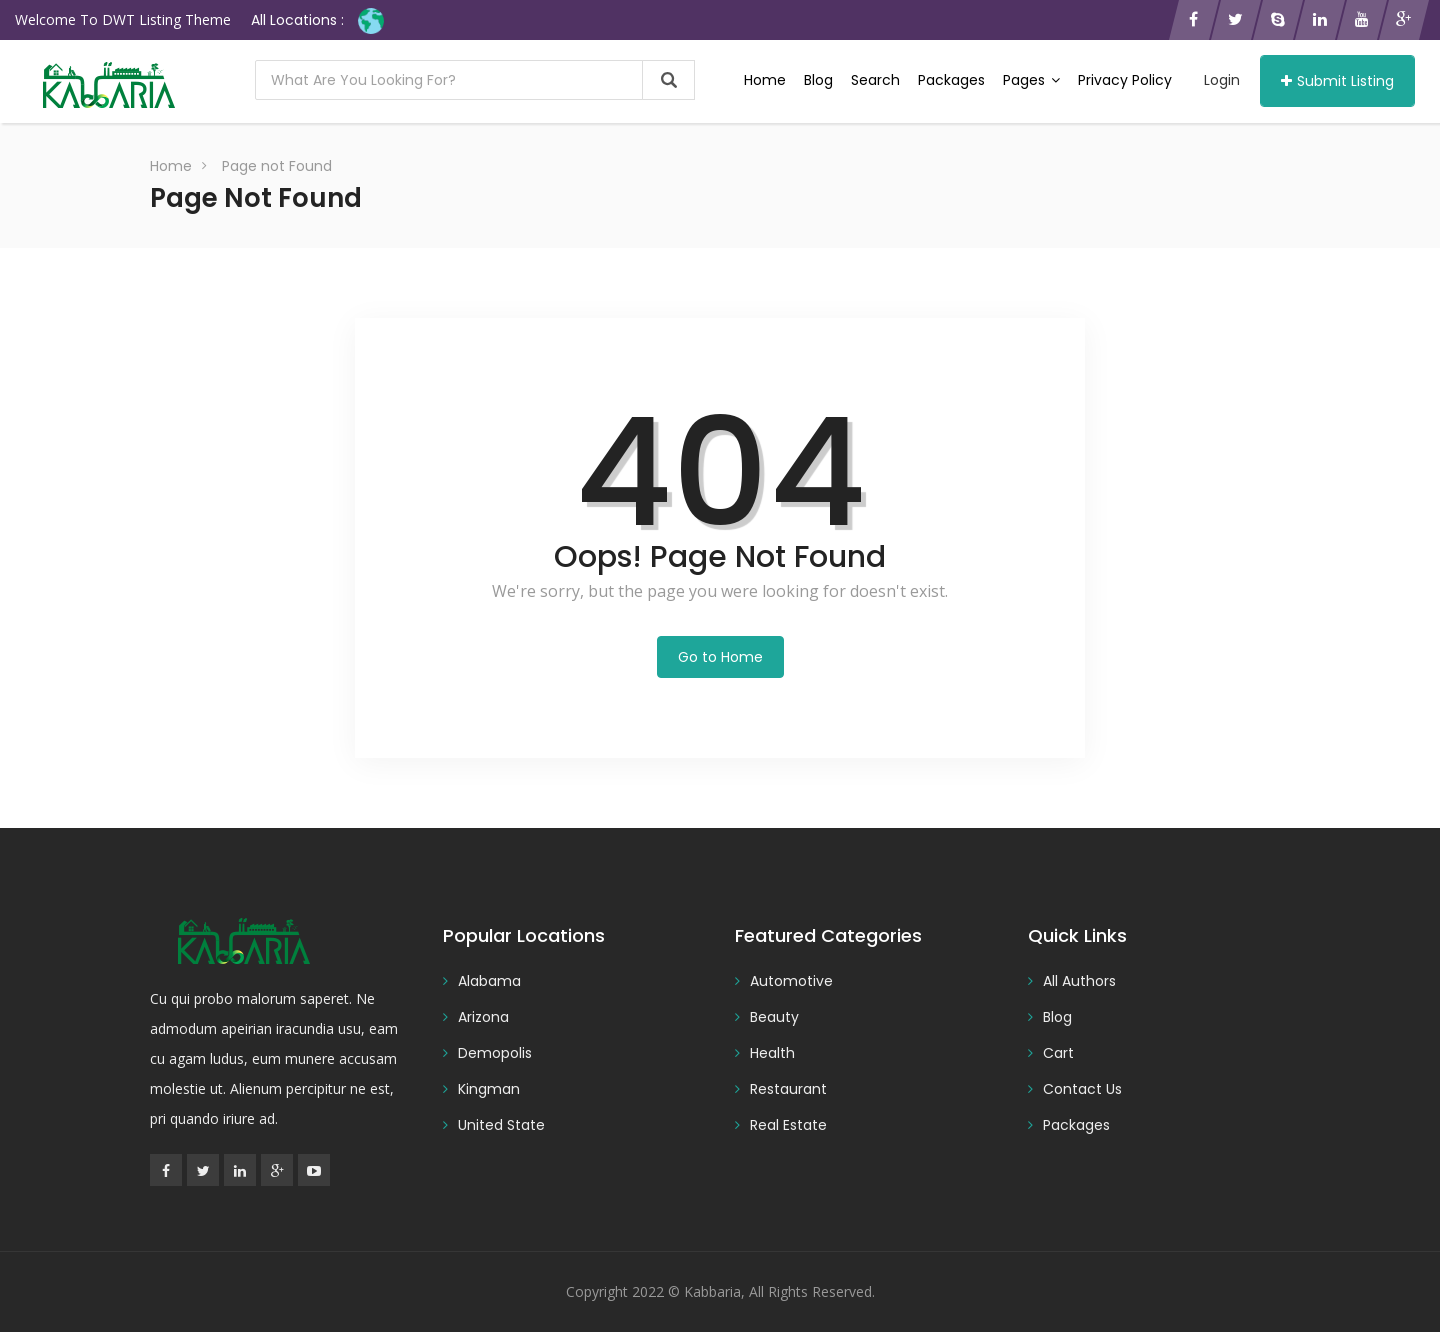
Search (875, 80)
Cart (1058, 1053)
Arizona (483, 1017)
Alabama (489, 981)
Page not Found (277, 166)
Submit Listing (1337, 81)
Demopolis (495, 1053)
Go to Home (720, 657)
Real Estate (788, 1125)
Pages (1031, 80)
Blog (818, 80)
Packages (951, 80)
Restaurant (788, 1089)
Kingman (489, 1089)
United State (501, 1125)
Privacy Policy (1125, 80)
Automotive (791, 981)
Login (1222, 80)
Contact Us (1082, 1089)
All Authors (1079, 981)
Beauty (774, 1017)
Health (772, 1053)
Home (765, 80)
